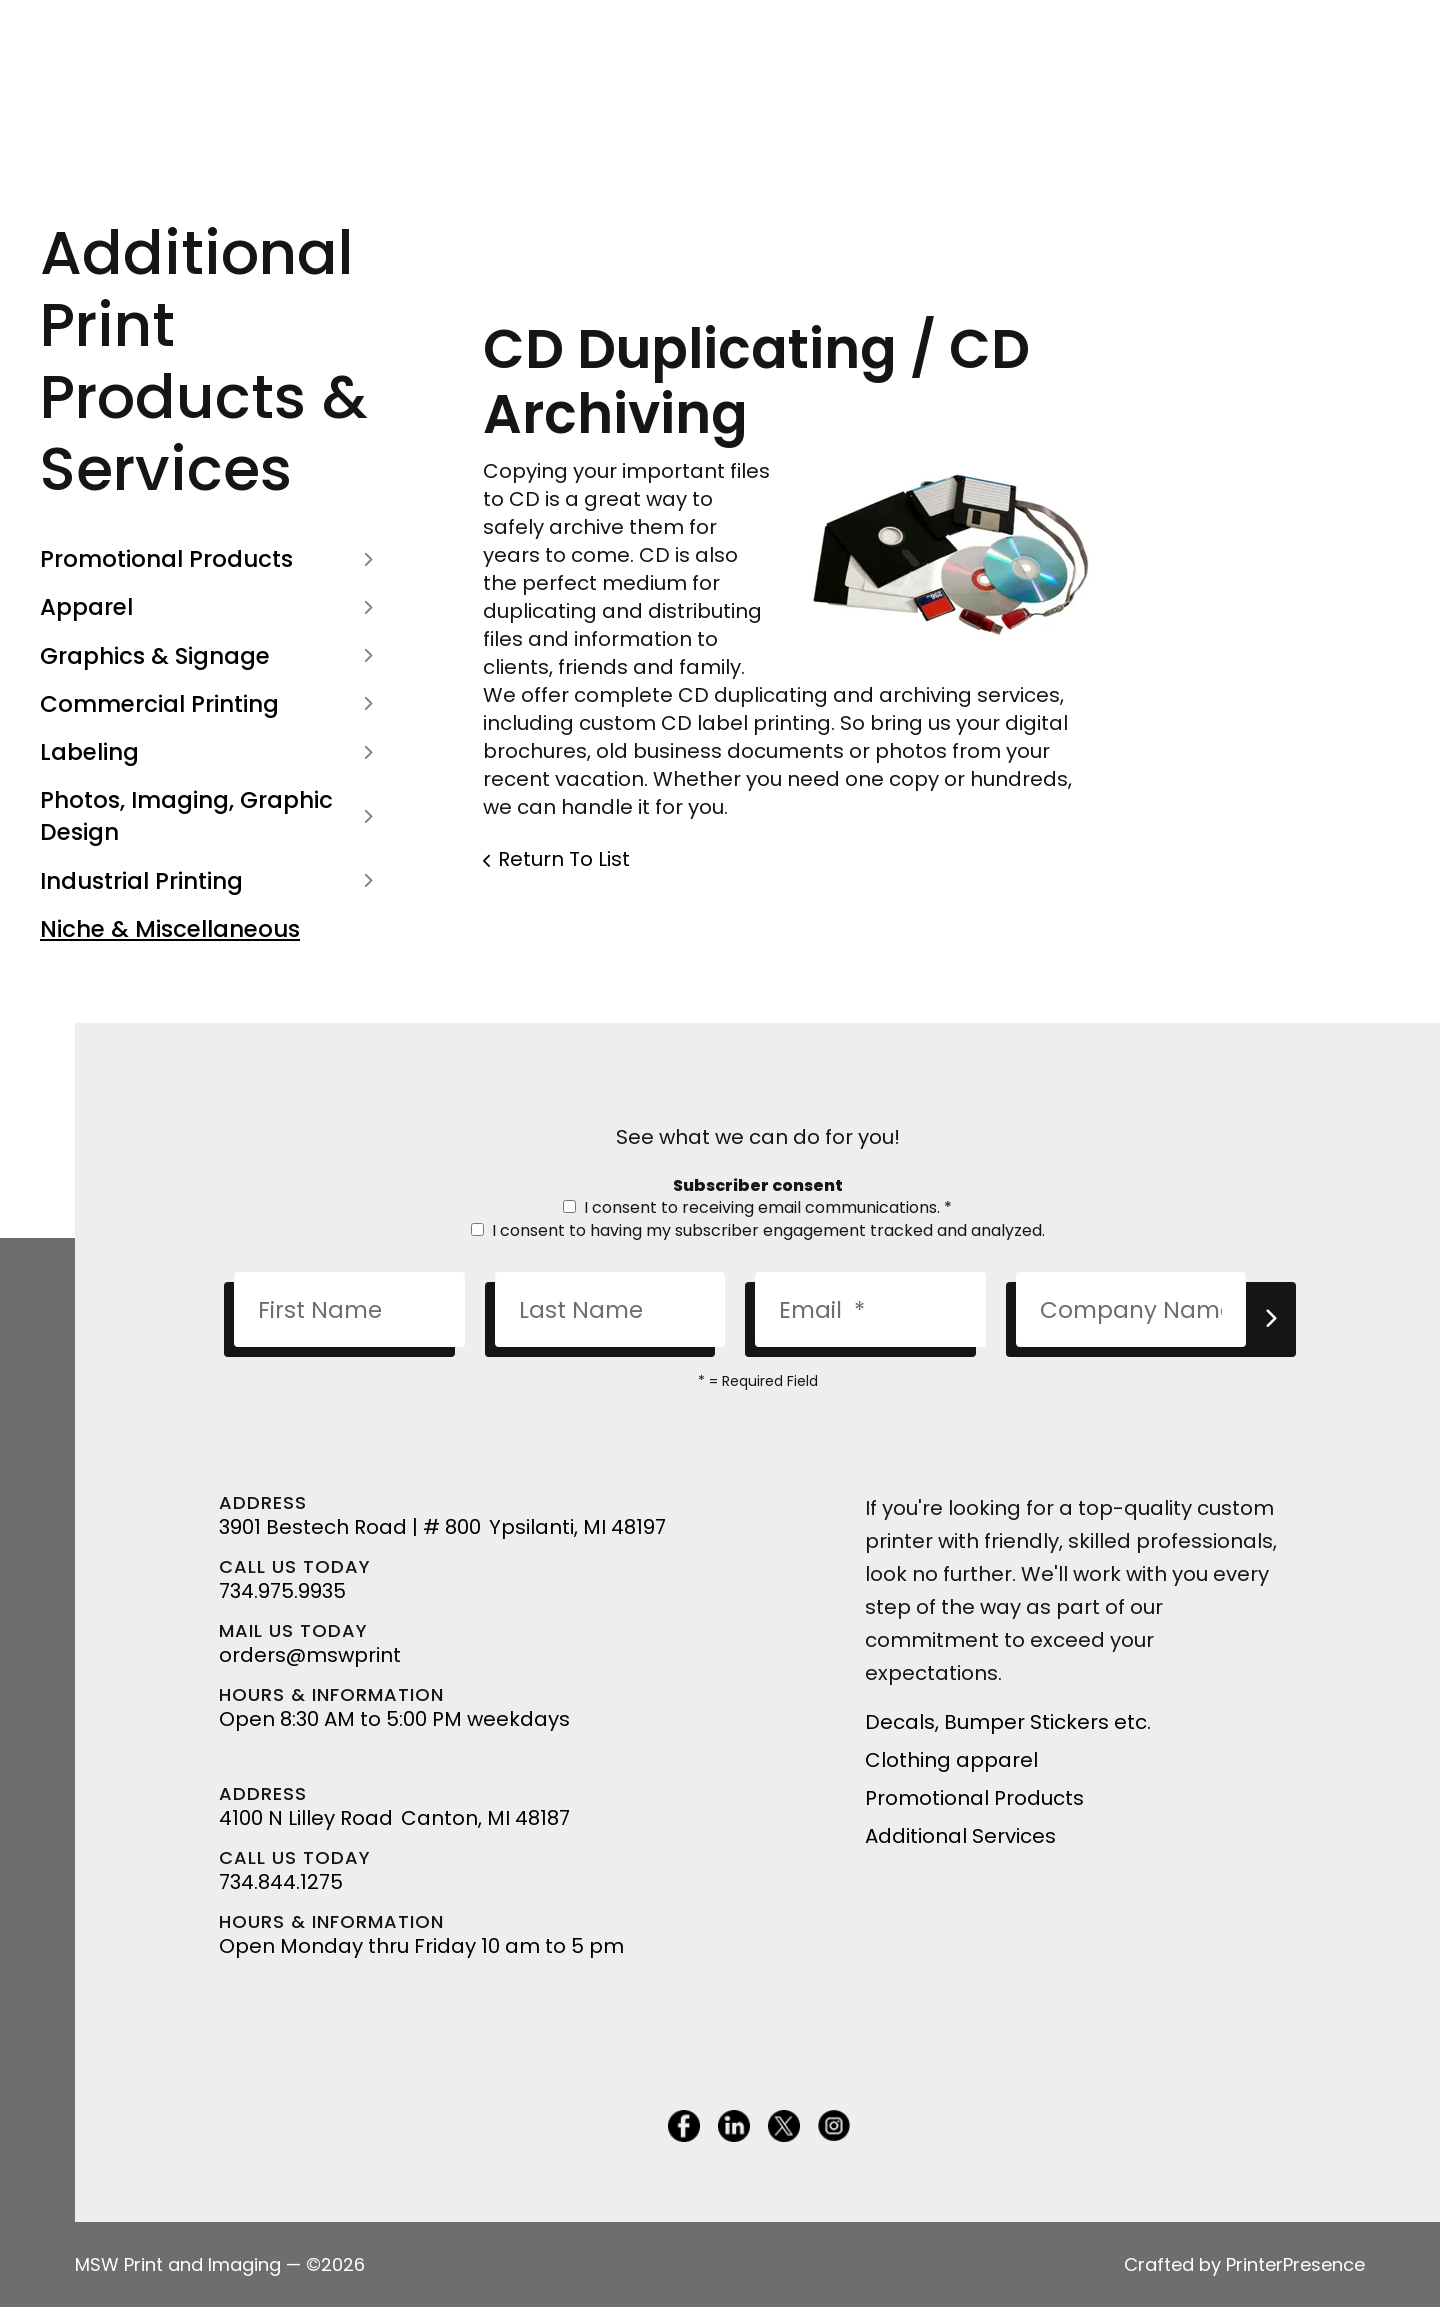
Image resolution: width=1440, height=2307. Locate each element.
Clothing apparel (951, 1760)
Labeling (211, 752)
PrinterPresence (1295, 2264)
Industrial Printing (211, 881)
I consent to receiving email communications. (757, 1207)
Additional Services (960, 1836)
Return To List (564, 859)
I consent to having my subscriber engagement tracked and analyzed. (758, 1230)
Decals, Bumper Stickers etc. (1008, 1722)
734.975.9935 (282, 1591)
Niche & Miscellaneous (170, 929)
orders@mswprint (310, 1655)
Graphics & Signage (211, 656)
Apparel (211, 607)
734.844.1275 (281, 1882)
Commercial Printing (211, 704)
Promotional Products (211, 559)
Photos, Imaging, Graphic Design (211, 816)
